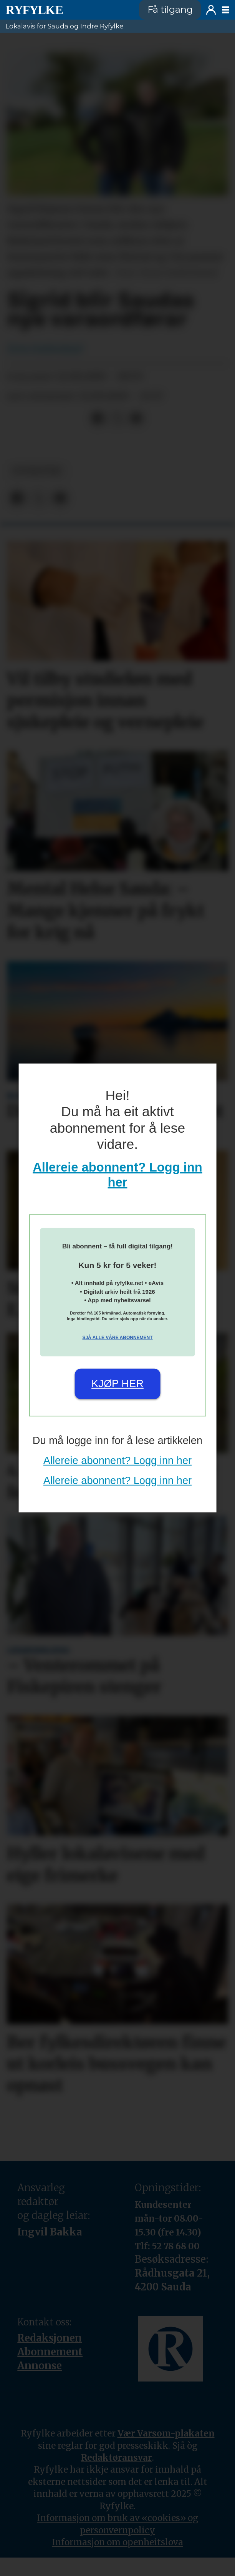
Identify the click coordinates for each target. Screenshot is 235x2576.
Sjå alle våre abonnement (117, 1337)
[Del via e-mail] (136, 418)
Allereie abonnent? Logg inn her (117, 1460)
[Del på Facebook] (98, 418)
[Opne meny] (225, 10)
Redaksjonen (49, 2338)
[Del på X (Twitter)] (117, 418)
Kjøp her (117, 1383)
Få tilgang (170, 9)
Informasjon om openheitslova (117, 2542)
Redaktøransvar (116, 2457)
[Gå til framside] (34, 10)
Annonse (39, 2366)
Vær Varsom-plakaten (166, 2433)
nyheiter (37, 471)
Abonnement (50, 2352)
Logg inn (211, 10)
